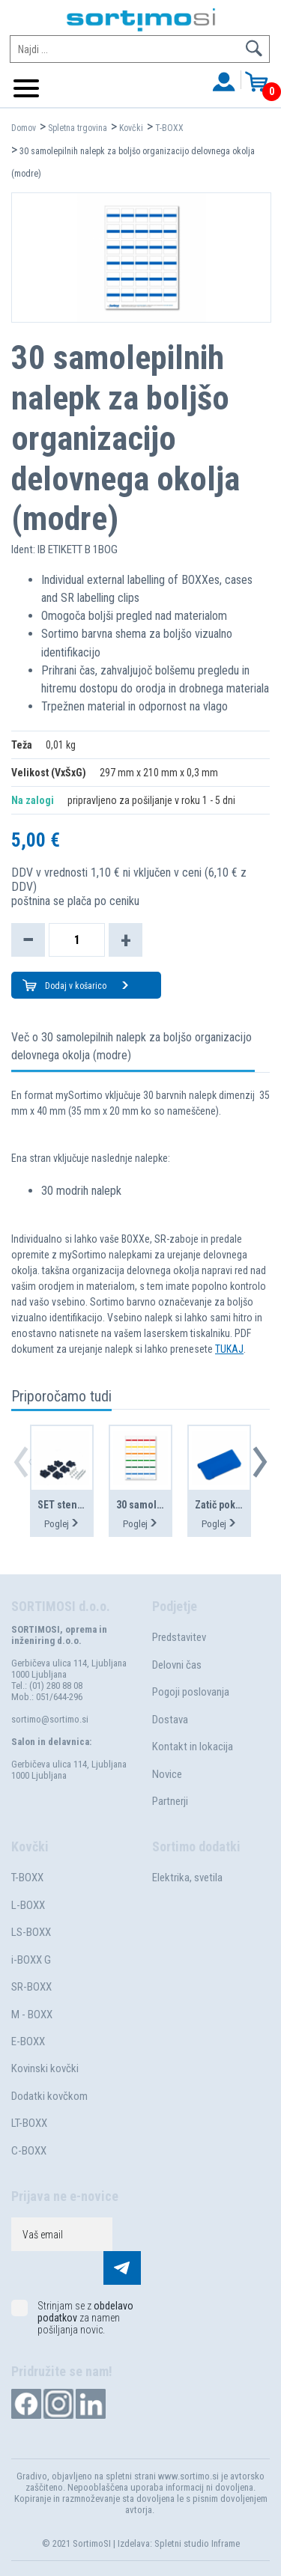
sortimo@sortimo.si (49, 1719)
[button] (260, 1462)
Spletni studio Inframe (197, 2543)
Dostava (170, 1719)
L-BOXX (28, 1905)
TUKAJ (229, 1349)
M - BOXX (31, 2014)
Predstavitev (179, 1637)
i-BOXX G (31, 1960)
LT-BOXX (29, 2123)
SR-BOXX (31, 1987)
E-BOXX (28, 2041)
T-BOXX (169, 128)
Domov (23, 128)
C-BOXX (28, 2151)
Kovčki (131, 128)
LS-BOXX (31, 1932)
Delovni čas (177, 1665)
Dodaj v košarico (87, 986)
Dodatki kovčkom (49, 2096)
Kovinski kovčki (45, 2068)
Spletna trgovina (77, 128)
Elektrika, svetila (187, 1877)
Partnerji (170, 1801)
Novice (167, 1774)
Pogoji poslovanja (190, 1692)
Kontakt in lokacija (192, 1746)
